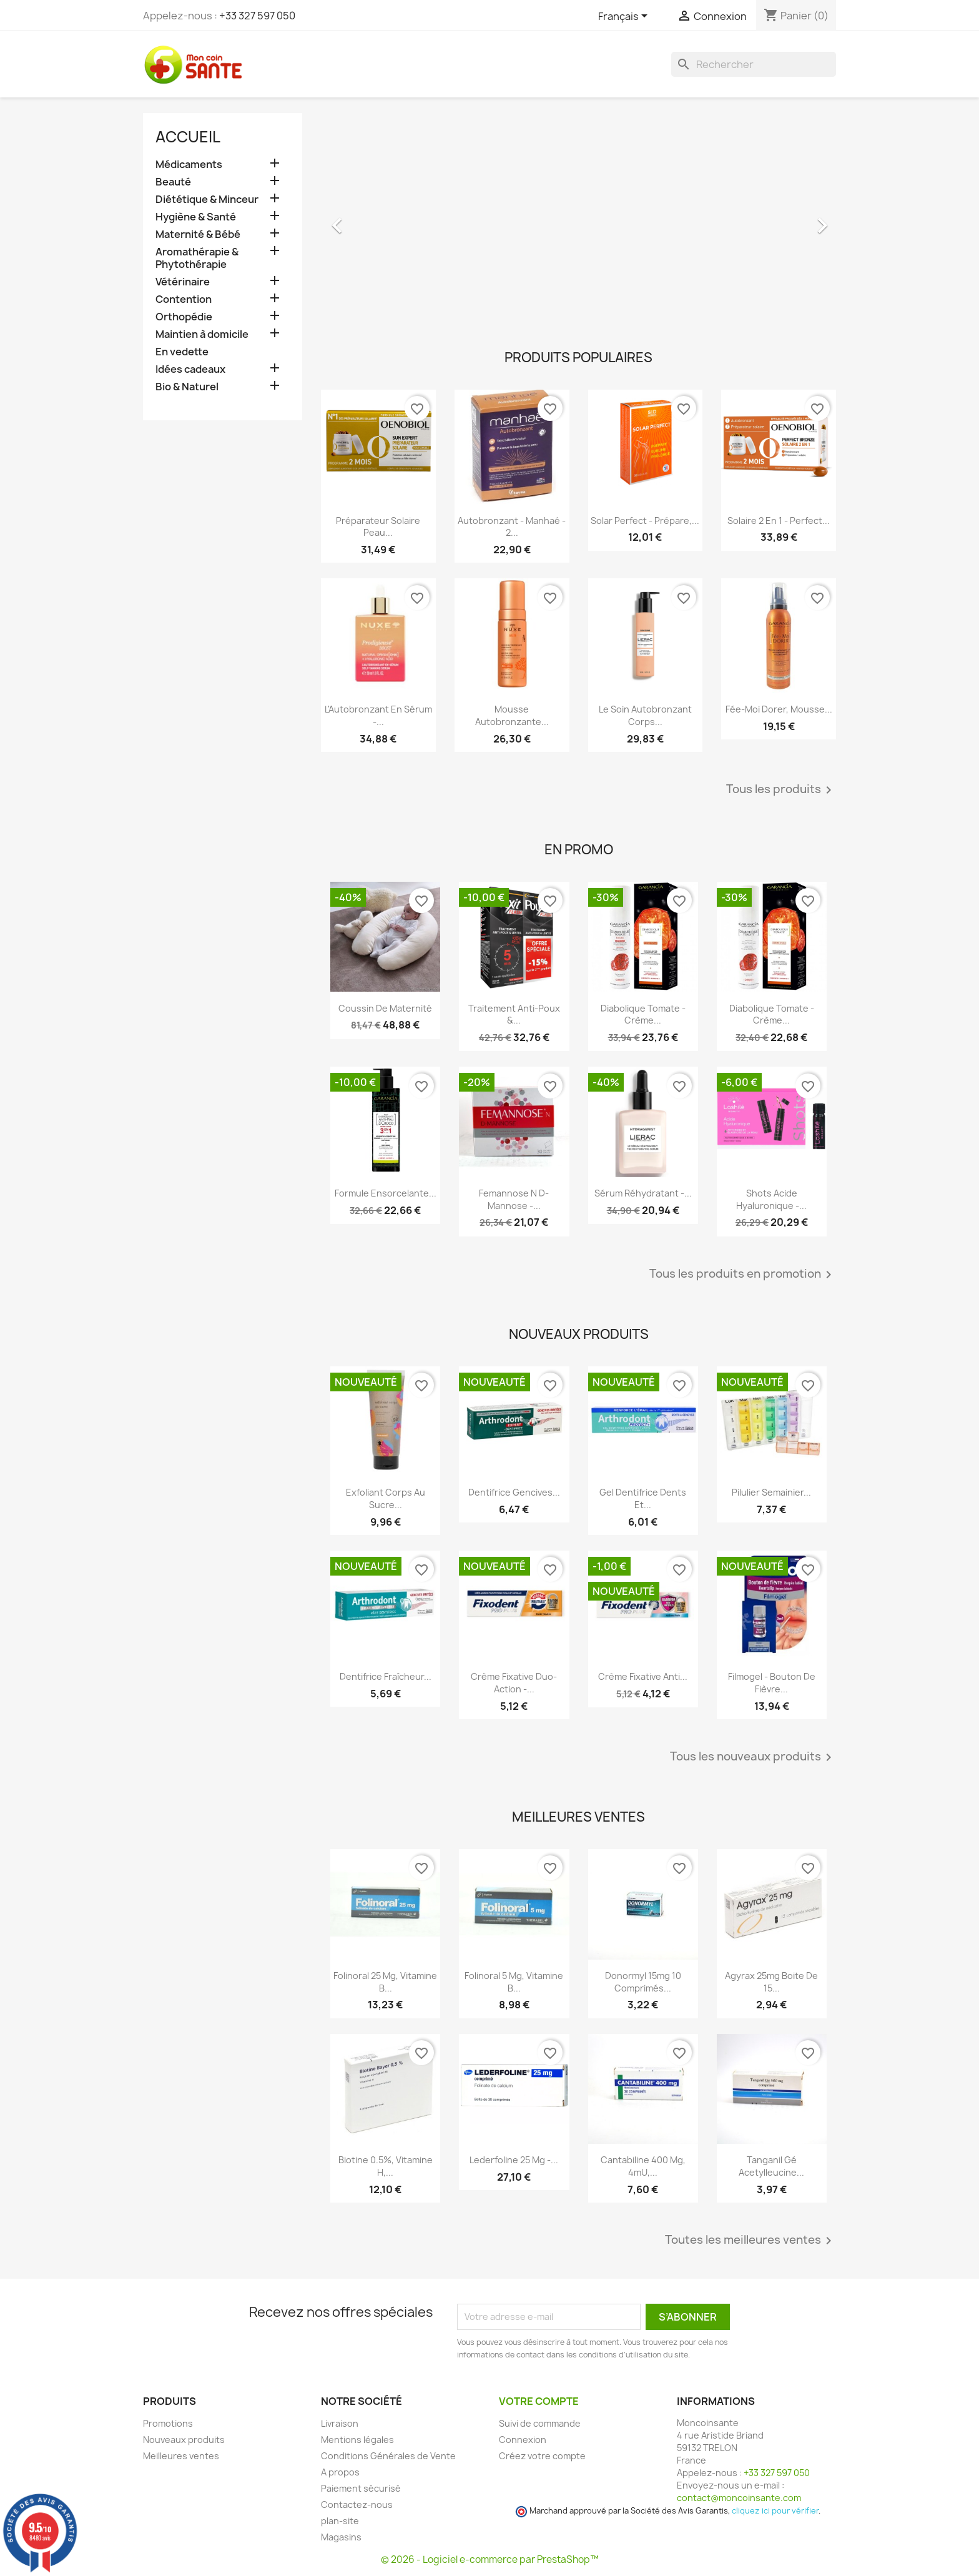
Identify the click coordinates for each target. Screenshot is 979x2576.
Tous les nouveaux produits (753, 1757)
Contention (183, 299)
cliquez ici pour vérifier (775, 2510)
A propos (340, 2472)
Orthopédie (183, 316)
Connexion (522, 2439)
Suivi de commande (540, 2423)
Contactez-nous (357, 2504)
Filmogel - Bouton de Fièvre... (771, 1682)
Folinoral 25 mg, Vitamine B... (385, 1982)
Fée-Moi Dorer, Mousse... (779, 709)
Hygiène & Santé (195, 217)
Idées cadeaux (190, 369)
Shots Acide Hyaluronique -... (771, 1199)
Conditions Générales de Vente (388, 2456)
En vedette (182, 351)
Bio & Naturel (187, 386)
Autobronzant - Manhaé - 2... (512, 527)
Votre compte (539, 2401)
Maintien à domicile (201, 334)
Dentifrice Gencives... (514, 1492)
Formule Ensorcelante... (385, 1193)
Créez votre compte (542, 2456)
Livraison (339, 2423)
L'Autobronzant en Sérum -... (378, 715)
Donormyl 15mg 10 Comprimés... (643, 1982)
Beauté (173, 182)
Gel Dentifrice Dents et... (642, 1498)
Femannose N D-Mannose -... (514, 1199)
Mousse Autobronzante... (512, 715)
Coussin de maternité (385, 1008)
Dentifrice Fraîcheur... (385, 1676)
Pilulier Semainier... (771, 1492)
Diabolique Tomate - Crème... (643, 1014)
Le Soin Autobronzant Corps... (645, 715)
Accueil (187, 136)
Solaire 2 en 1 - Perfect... (778, 520)
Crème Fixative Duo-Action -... (514, 1682)
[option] (578, 219)
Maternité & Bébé (197, 234)
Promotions (168, 2423)
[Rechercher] (753, 64)
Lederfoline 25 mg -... (514, 2160)
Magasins (341, 2537)
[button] (359, 219)
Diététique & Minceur (206, 199)
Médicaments (188, 164)
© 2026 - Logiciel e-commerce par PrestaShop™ (490, 2559)
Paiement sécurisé (361, 2488)
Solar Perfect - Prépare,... (645, 520)
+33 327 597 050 (257, 15)
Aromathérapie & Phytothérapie (197, 258)
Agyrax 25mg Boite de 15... (771, 1982)
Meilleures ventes (181, 2456)
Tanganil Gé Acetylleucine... (771, 2166)
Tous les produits (781, 789)
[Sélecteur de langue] (625, 16)
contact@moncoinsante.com (739, 2498)
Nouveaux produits (184, 2439)
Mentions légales (357, 2439)
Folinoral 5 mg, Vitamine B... (514, 1982)
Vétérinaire (182, 282)
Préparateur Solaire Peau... (378, 527)
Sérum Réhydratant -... (643, 1193)
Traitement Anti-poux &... (514, 1014)
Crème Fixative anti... (642, 1676)
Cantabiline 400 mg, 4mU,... (643, 2166)
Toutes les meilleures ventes (750, 2240)
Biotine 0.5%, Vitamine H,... (385, 2166)
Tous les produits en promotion (742, 1274)
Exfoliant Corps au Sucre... (385, 1498)
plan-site (340, 2521)
